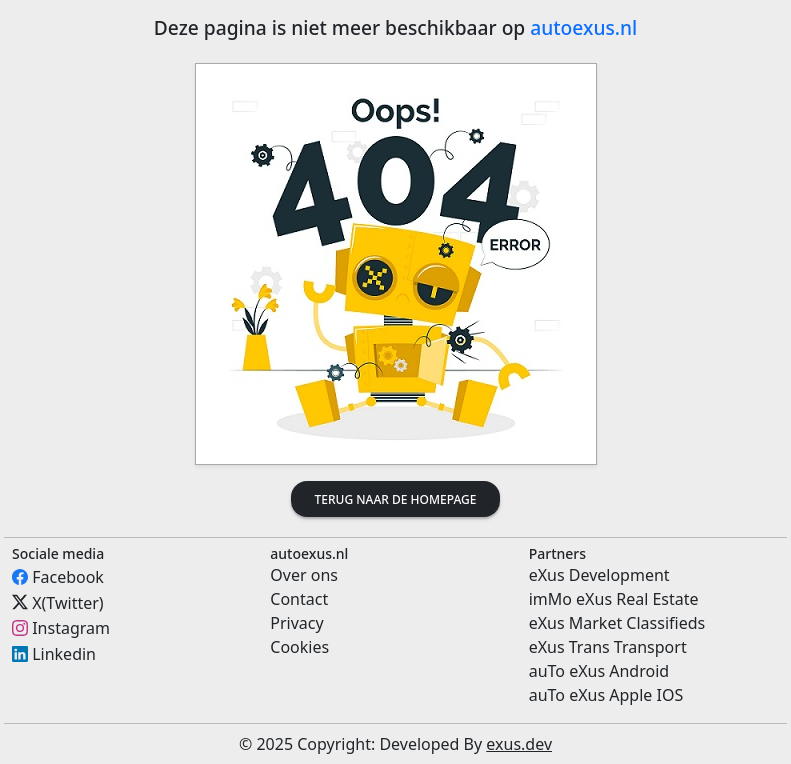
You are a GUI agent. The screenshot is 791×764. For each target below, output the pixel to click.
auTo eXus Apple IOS (606, 695)
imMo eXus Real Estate (614, 599)
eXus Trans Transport (608, 647)
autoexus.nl (583, 27)
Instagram (71, 628)
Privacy (296, 623)
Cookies (299, 647)
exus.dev (519, 744)
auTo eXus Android (599, 671)
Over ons (304, 575)
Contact (299, 599)
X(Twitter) (67, 602)
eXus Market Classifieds (617, 623)
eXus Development (599, 575)
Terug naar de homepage (396, 499)
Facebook (68, 577)
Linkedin (64, 654)
